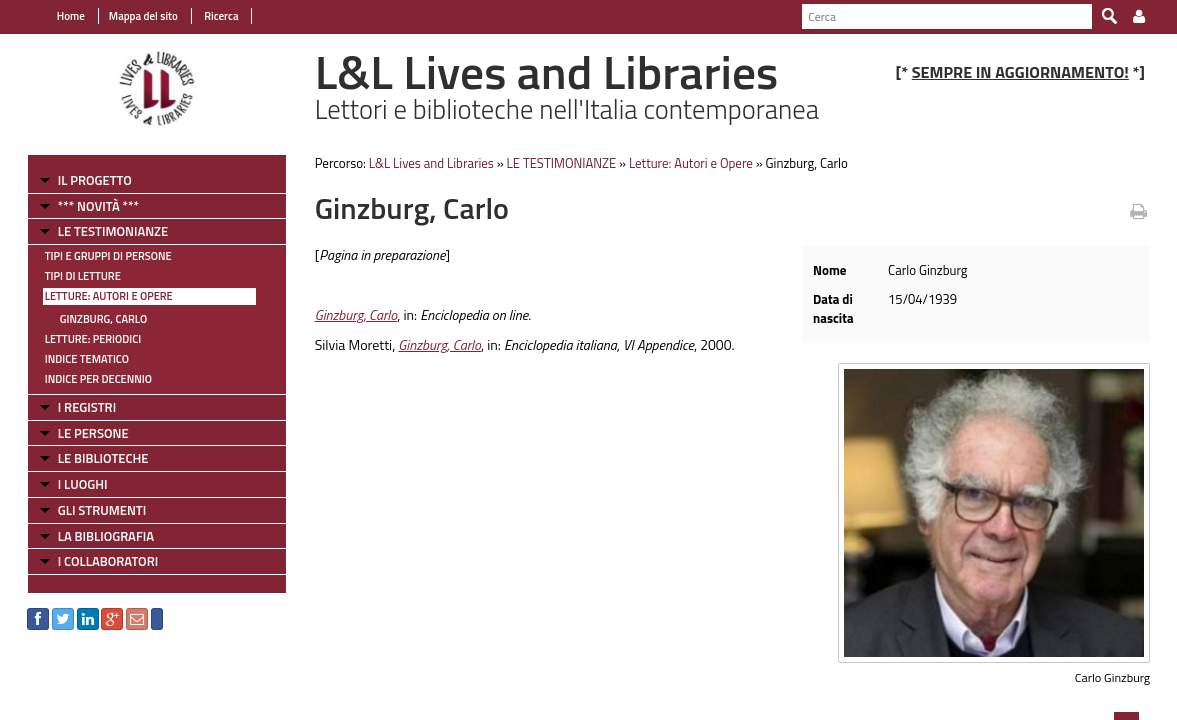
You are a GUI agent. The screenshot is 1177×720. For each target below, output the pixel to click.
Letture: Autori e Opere (97, 296)
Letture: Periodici (81, 339)
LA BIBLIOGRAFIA (94, 536)
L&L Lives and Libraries (425, 163)
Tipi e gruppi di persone (96, 256)
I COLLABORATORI (96, 561)
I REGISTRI (75, 407)
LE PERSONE (81, 433)
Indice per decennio (86, 379)
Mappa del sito (131, 16)
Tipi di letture (71, 276)
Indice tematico (75, 359)
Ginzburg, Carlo (91, 319)
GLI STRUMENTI (90, 510)
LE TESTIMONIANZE (101, 231)
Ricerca (208, 16)
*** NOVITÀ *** (86, 206)
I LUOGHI (71, 484)
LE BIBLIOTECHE (91, 458)
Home (59, 16)
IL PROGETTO (83, 180)
